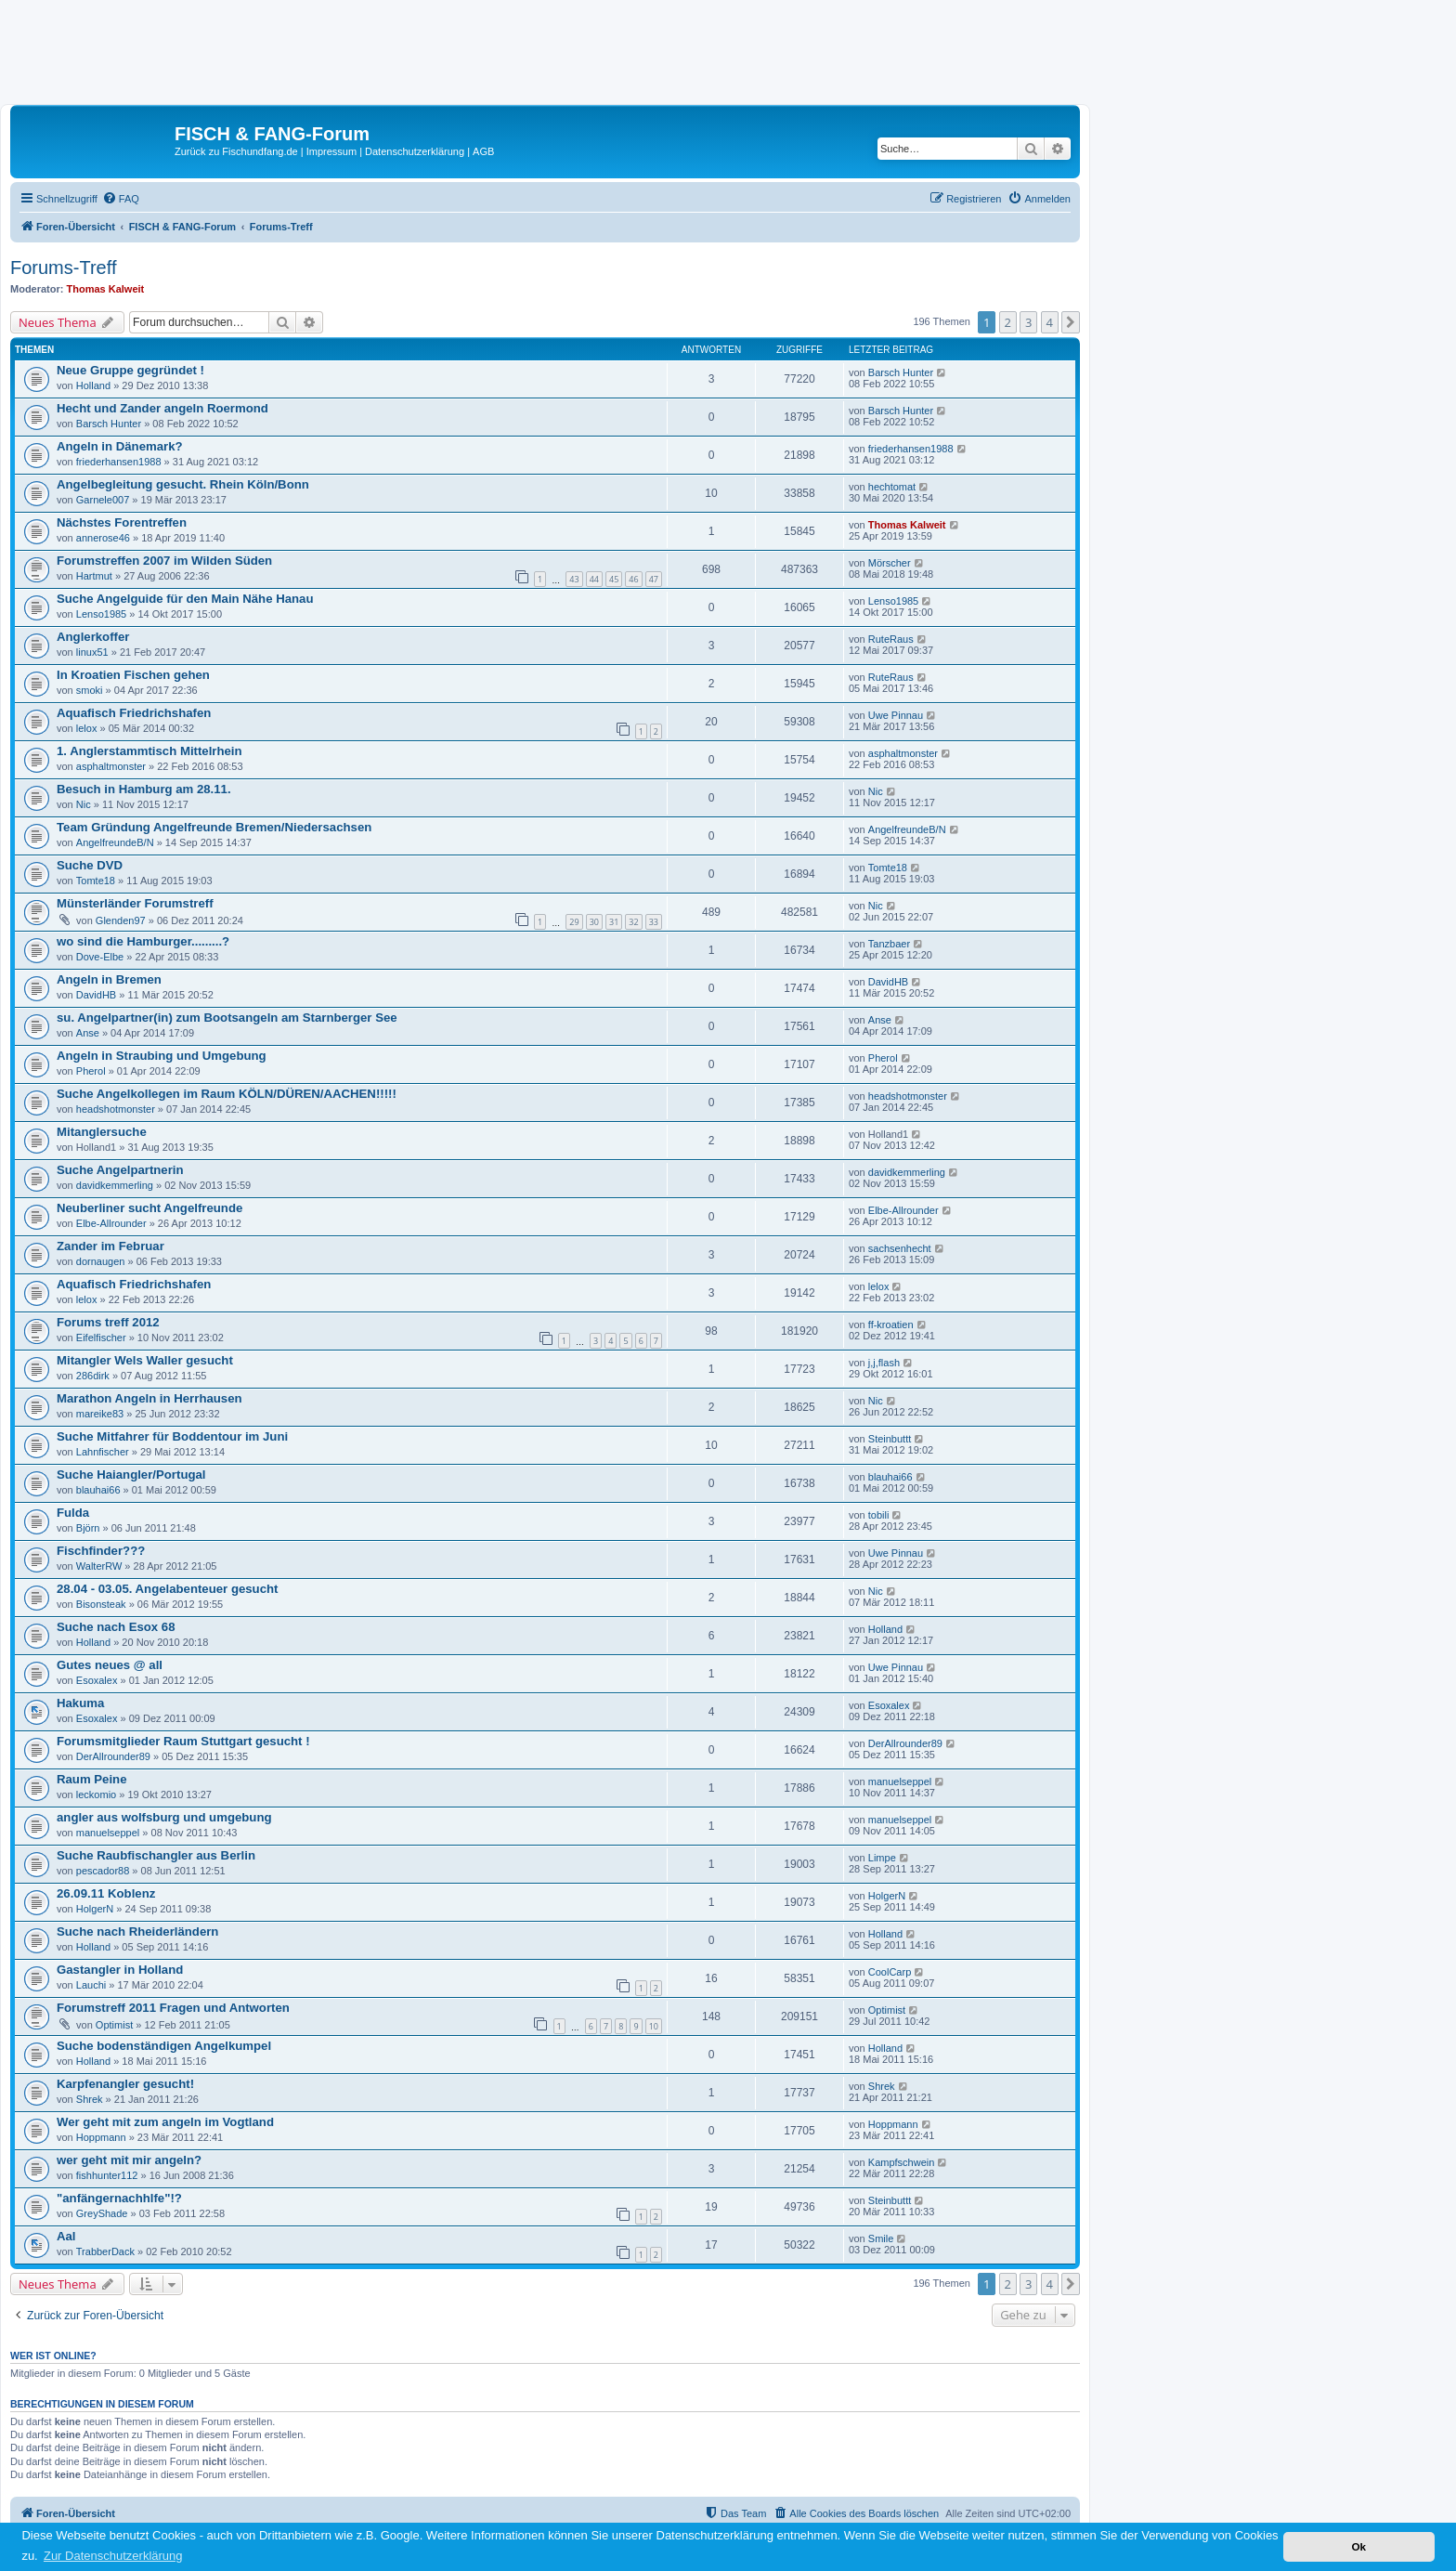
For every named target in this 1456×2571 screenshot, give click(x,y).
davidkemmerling (114, 1185)
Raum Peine (92, 1779)
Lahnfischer (102, 1451)
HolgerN (94, 1908)
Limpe (882, 1857)
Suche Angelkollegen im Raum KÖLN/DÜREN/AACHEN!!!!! (226, 1094)
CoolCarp (889, 1971)
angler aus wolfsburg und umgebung (164, 1817)
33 (653, 922)
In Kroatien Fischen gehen (133, 675)
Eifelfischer (101, 1337)
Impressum (331, 151)
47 (653, 579)
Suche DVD (90, 865)
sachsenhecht (899, 1248)
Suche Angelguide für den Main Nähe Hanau (185, 599)
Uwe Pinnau (895, 715)
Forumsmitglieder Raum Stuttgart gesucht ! (183, 1741)
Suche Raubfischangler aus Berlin (156, 1855)
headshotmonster (115, 1109)
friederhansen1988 (119, 461)
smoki (89, 690)
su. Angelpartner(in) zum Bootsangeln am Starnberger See (227, 1017)
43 (573, 579)
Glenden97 (121, 920)
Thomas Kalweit (106, 288)
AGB (483, 151)
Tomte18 (95, 880)
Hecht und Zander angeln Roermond (162, 408)
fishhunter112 (107, 2175)
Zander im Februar (110, 1246)
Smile (881, 2238)
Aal (66, 2236)
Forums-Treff (63, 267)
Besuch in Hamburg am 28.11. (144, 789)
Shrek (89, 2099)
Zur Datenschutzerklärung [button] (113, 2556)
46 (633, 579)
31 (613, 922)
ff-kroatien (891, 1324)
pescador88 (103, 1870)
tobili (879, 1514)
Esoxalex (97, 1680)
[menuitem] (120, 199)
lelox (87, 728)
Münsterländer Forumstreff (135, 903)
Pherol (91, 1071)
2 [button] (1008, 322)
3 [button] (1028, 322)
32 (633, 922)
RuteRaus (891, 639)
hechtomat (892, 486)
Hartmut (94, 575)
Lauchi (91, 1984)
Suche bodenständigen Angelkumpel (164, 2046)
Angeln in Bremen (109, 979)
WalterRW (99, 1566)
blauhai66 (98, 1489)
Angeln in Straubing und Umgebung (161, 1056)
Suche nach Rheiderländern (137, 1931)
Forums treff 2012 (108, 1322)
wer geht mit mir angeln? (129, 2160)
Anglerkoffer (93, 637)
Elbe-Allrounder (111, 1223)
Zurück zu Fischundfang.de (236, 151)
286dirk (93, 1375)
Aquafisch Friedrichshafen (134, 713)
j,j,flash (884, 1362)
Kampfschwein (901, 2162)
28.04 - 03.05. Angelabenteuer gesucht (167, 1589)
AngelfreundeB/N (115, 842)
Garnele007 (103, 499)
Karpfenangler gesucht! (125, 2084)
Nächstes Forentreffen (122, 522)
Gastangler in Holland (120, 1970)
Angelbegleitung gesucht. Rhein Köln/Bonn (183, 484)
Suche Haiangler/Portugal (131, 1474)
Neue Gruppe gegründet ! (130, 370)
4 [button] (1049, 322)
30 (594, 922)
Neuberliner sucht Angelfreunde (149, 1208)
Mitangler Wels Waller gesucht (145, 1360)
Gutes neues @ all (109, 1665)
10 (653, 2026)
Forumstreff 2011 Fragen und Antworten (173, 2008)
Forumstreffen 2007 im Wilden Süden (164, 561)
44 (594, 579)
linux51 (92, 652)
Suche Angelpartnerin (120, 1170)
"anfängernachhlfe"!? (119, 2198)
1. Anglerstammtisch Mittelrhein (149, 751)
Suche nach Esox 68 (116, 1627)
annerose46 (103, 537)
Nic (83, 804)
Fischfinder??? (101, 1551)
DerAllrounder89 (113, 1756)
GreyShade (102, 2213)
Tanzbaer (889, 943)
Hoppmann (101, 2137)
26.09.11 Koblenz (106, 1893)
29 (573, 922)
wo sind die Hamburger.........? (143, 941)
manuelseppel (900, 1781)
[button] (1070, 322)
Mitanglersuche (102, 1132)
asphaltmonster (111, 766)
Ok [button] (1358, 2546)
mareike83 (100, 1413)
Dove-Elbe (100, 956)
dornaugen (100, 1261)
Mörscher (889, 562)
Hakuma (80, 1703)
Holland (93, 385)
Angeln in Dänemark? (120, 446)
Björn (88, 1527)
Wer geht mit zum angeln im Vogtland (165, 2122)
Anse (87, 1032)
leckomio (96, 1794)
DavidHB (96, 994)
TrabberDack (105, 2251)
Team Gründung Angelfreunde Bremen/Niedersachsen (214, 827)
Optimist (114, 2024)
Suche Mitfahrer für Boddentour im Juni (172, 1436)
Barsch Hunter (900, 372)
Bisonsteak (101, 1604)
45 (613, 579)
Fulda (73, 1513)
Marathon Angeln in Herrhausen (149, 1398)
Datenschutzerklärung (414, 151)
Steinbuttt (889, 1438)
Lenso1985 (101, 614)
